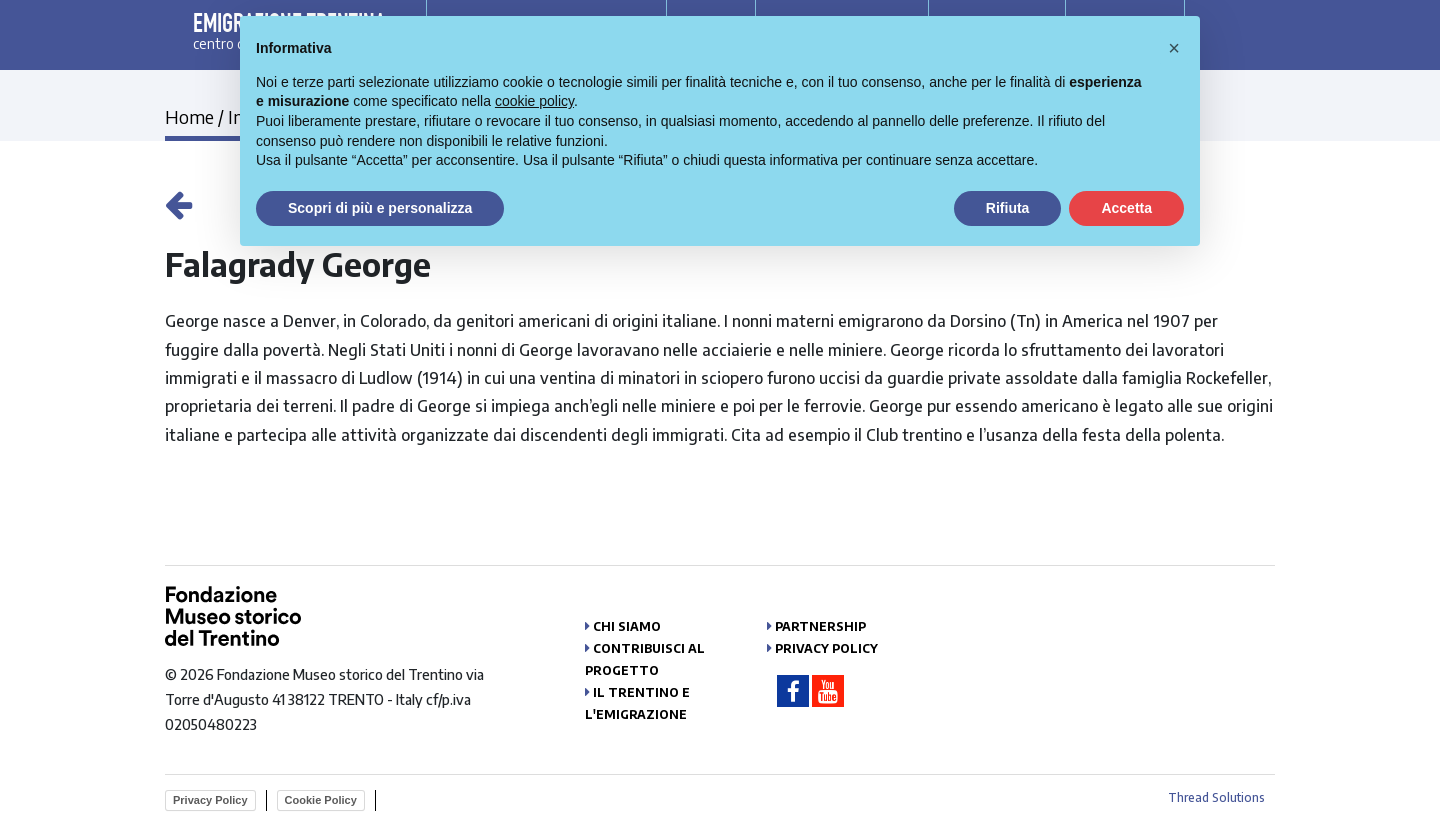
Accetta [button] (1126, 208)
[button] (1174, 48)
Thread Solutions (1216, 797)
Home (189, 116)
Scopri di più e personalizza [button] (380, 208)
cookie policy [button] (534, 101)
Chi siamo (627, 626)
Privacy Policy (826, 648)
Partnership (820, 626)
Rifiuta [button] (1008, 208)
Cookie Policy (321, 800)
